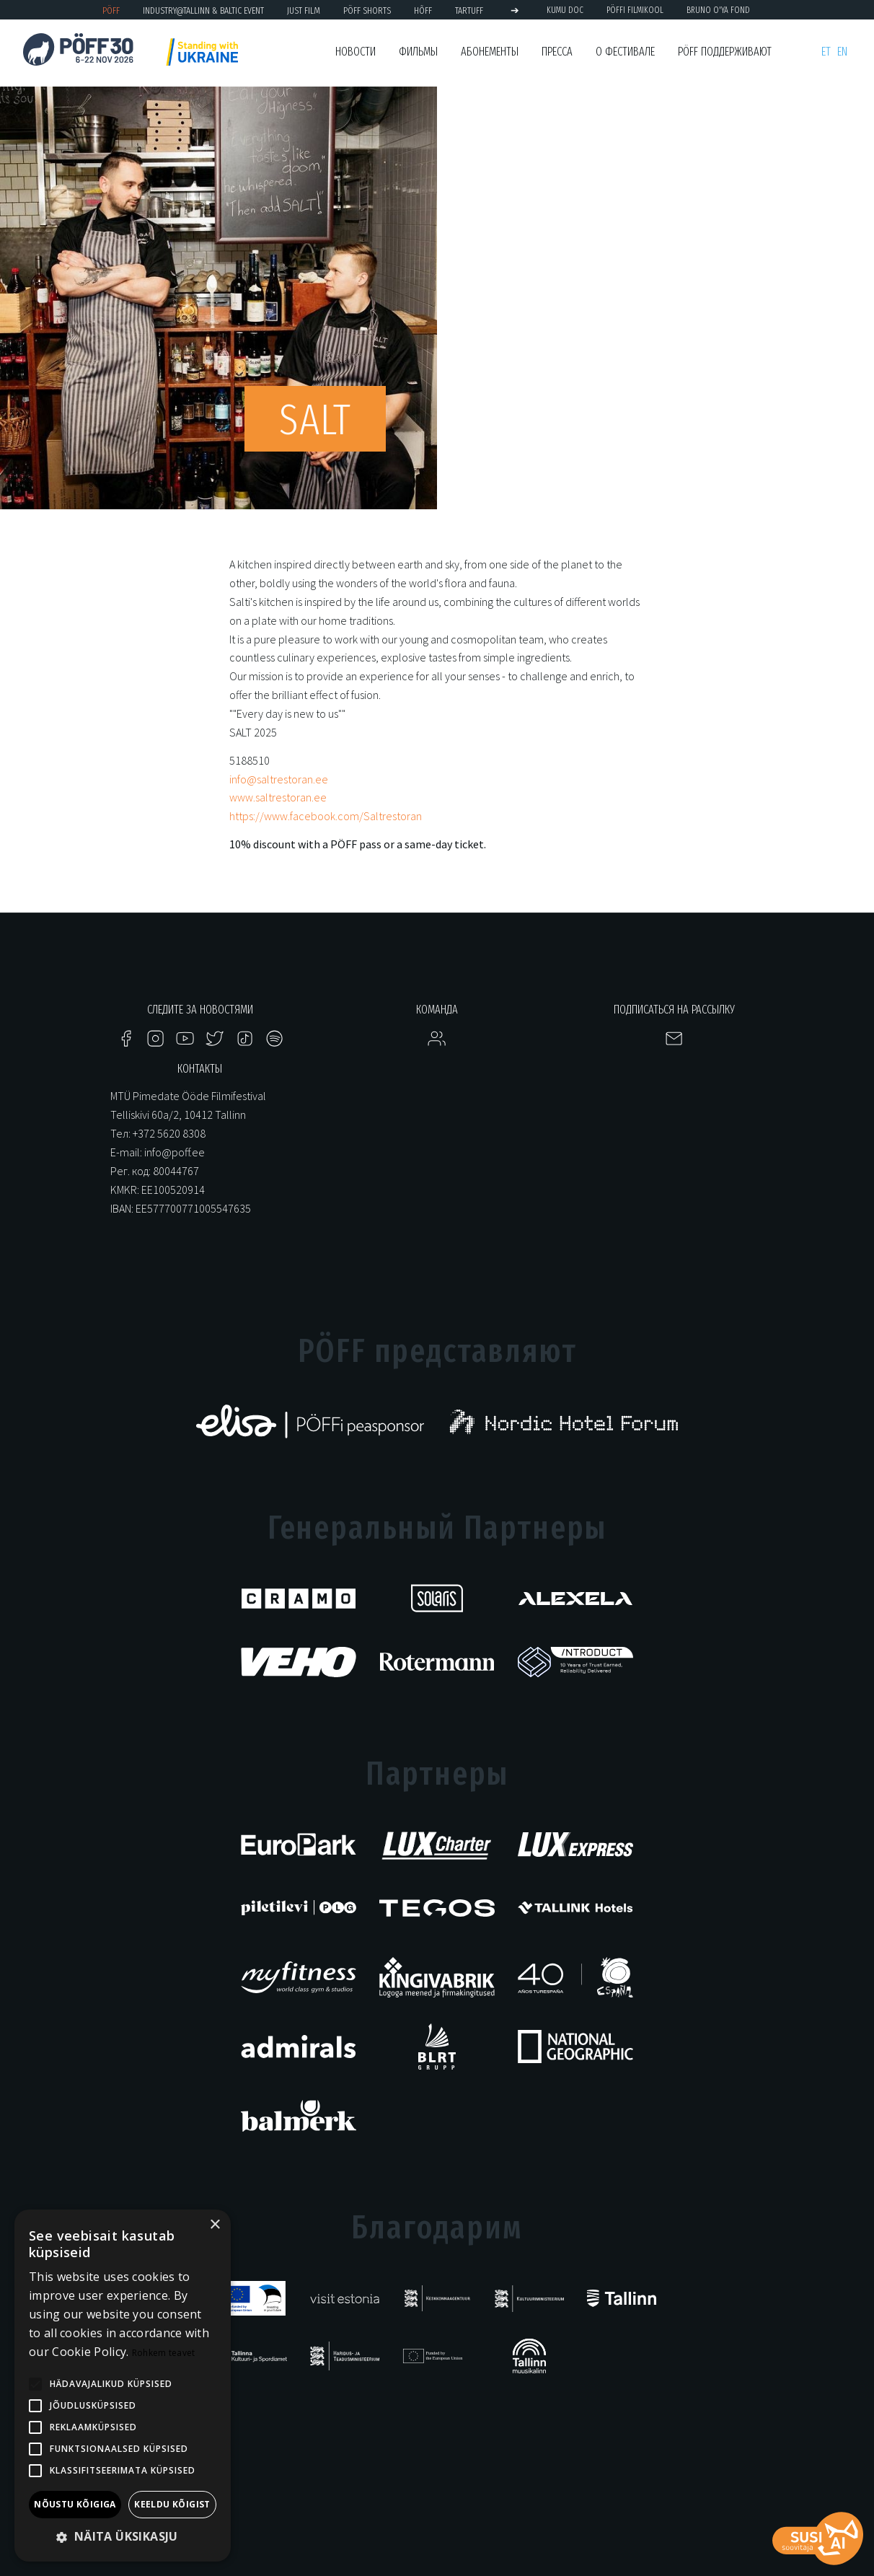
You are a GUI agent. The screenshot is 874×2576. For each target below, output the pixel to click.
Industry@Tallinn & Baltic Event (203, 10)
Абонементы (489, 51)
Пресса (557, 51)
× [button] (214, 2225)
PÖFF (111, 10)
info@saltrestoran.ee (278, 779)
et (826, 51)
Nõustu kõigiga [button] (75, 2504)
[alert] (122, 2386)
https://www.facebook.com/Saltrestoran (325, 816)
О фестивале (625, 51)
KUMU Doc (565, 10)
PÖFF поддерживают (725, 51)
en (842, 51)
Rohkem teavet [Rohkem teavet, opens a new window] (163, 2353)
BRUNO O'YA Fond (718, 10)
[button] (122, 2537)
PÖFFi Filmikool (634, 10)
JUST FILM (303, 10)
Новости (355, 51)
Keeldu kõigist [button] (172, 2504)
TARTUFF (469, 10)
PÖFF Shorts (367, 10)
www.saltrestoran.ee (278, 797)
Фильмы (418, 51)
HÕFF (423, 10)
